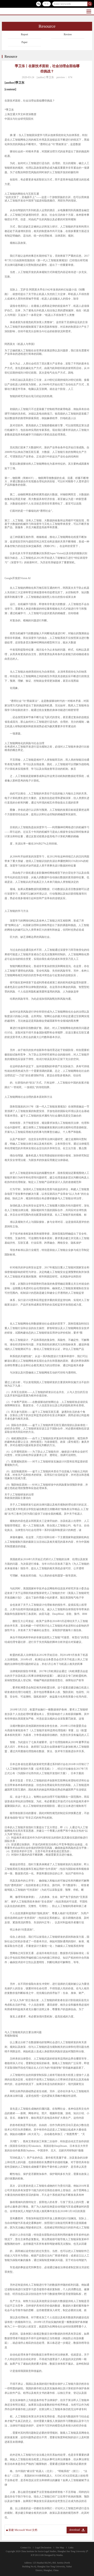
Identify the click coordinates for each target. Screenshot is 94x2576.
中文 (46, 3)
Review (68, 34)
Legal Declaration (43, 2547)
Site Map (60, 2547)
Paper (25, 42)
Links (70, 2547)
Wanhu (59, 2555)
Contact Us (26, 2547)
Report (24, 34)
